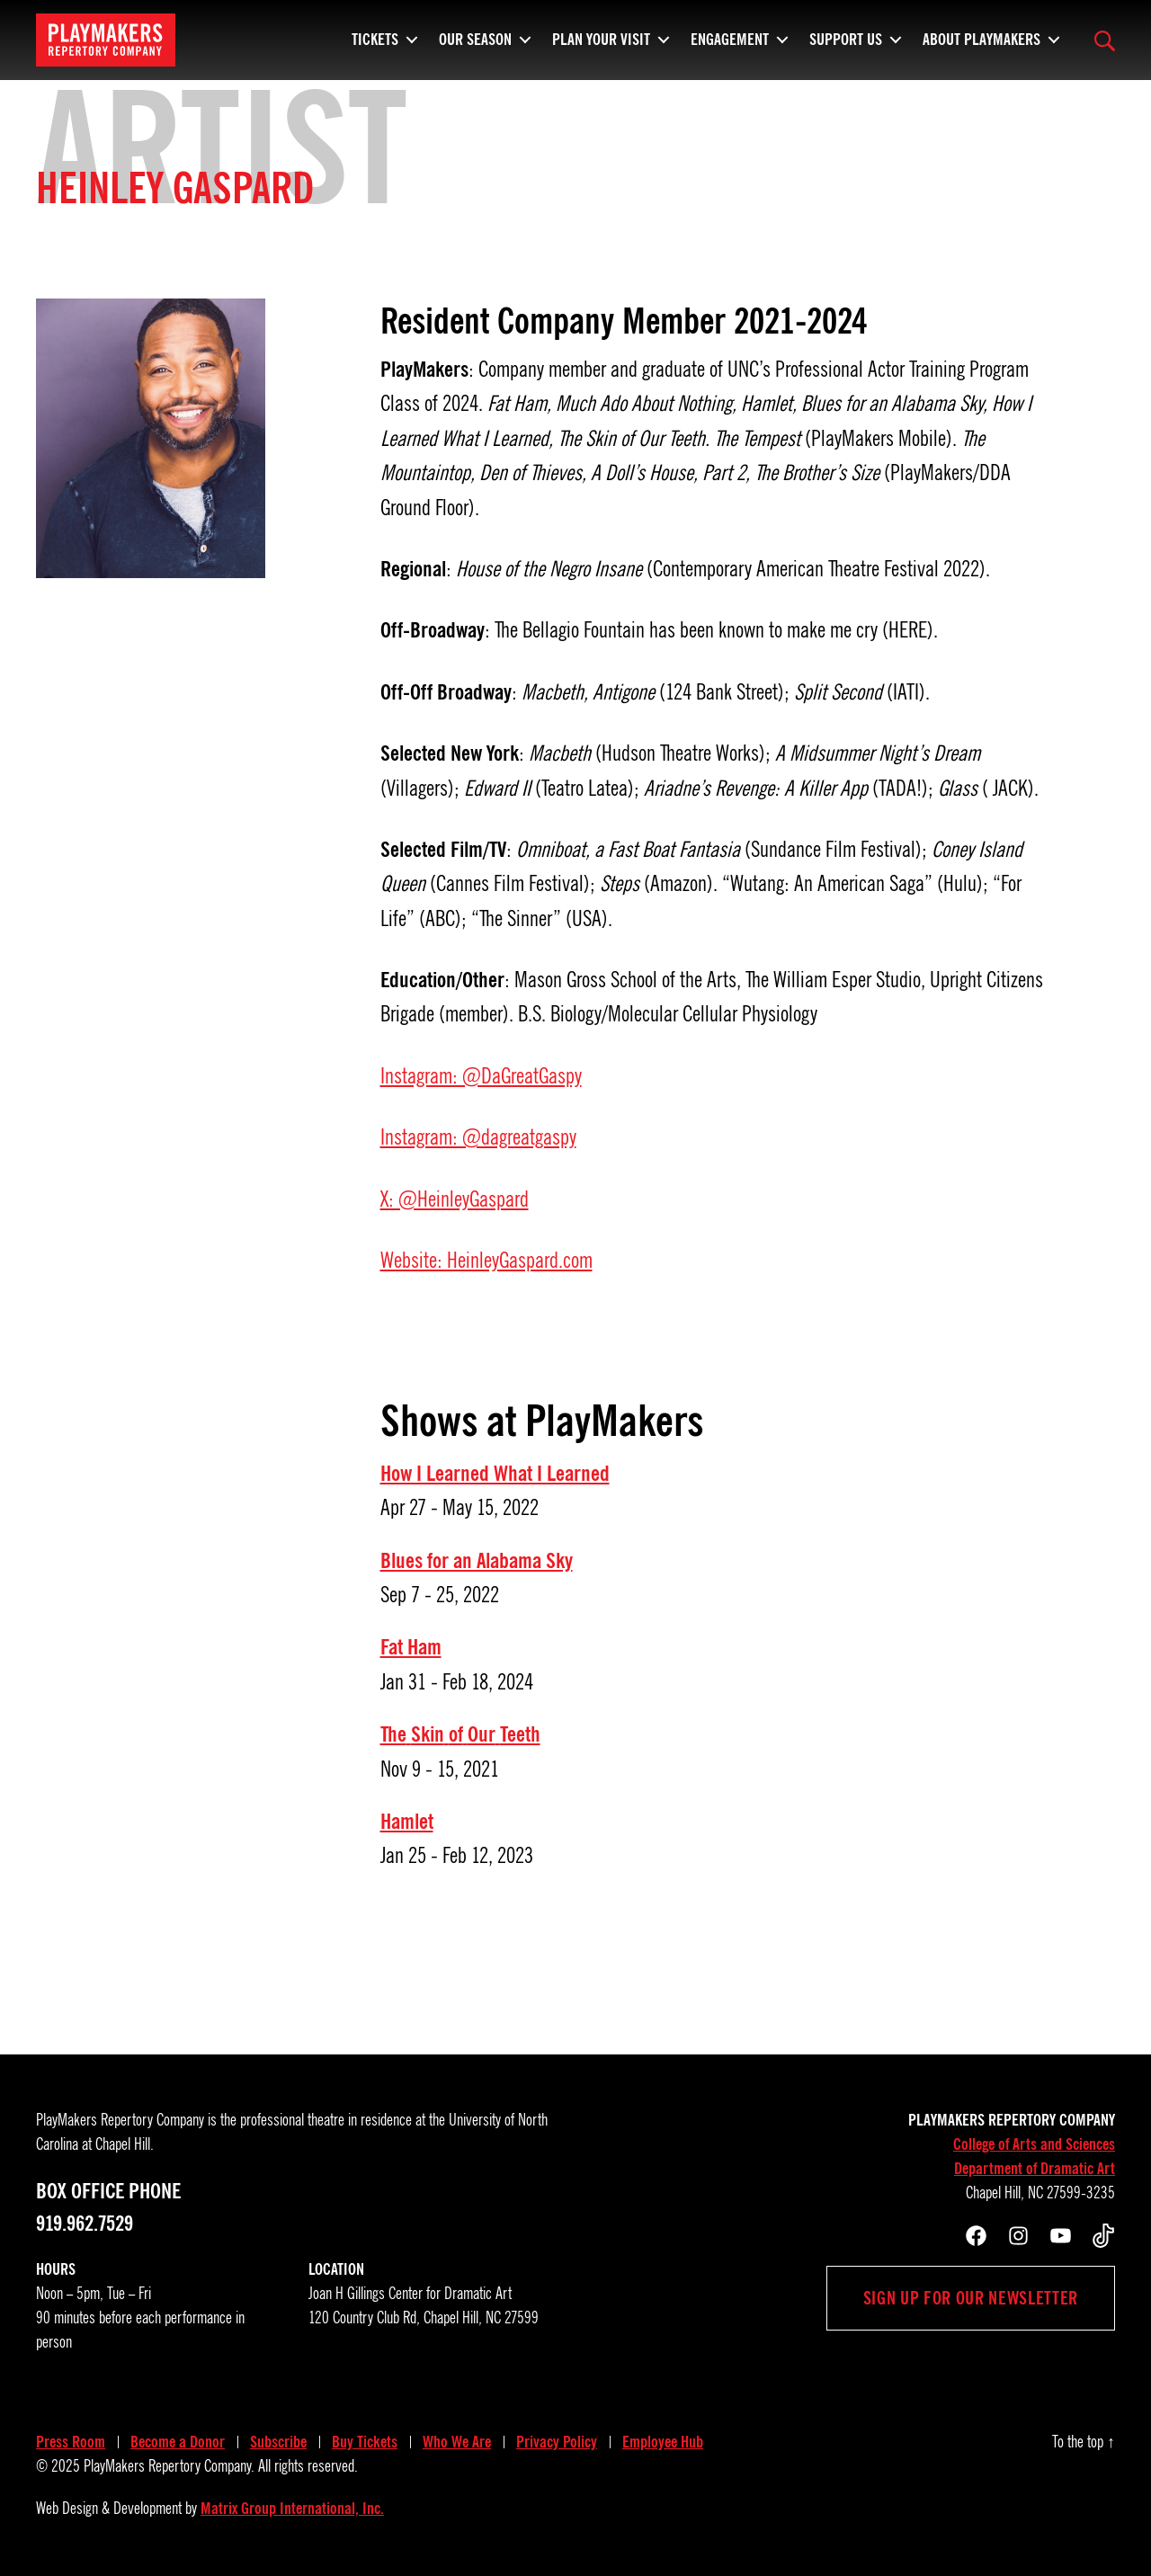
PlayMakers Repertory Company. (169, 2466)
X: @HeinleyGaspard (454, 1199)
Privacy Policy (556, 2442)
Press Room (70, 2442)
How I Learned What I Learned (495, 1473)
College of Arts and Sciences (1034, 2144)
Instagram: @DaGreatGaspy (481, 1076)
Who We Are (457, 2442)
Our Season (475, 36)
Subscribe (278, 2442)
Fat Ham (411, 1647)
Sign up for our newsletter (970, 2298)
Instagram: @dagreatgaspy (478, 1137)
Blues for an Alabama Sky (476, 1560)
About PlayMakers (981, 36)
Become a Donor (177, 2442)
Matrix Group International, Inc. (292, 2508)
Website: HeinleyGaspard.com (486, 1260)
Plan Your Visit (601, 36)
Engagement (730, 36)
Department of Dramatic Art (1034, 2168)
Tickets (375, 36)
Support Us (845, 36)
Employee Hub (662, 2442)
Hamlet (406, 1821)
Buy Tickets (364, 2442)
